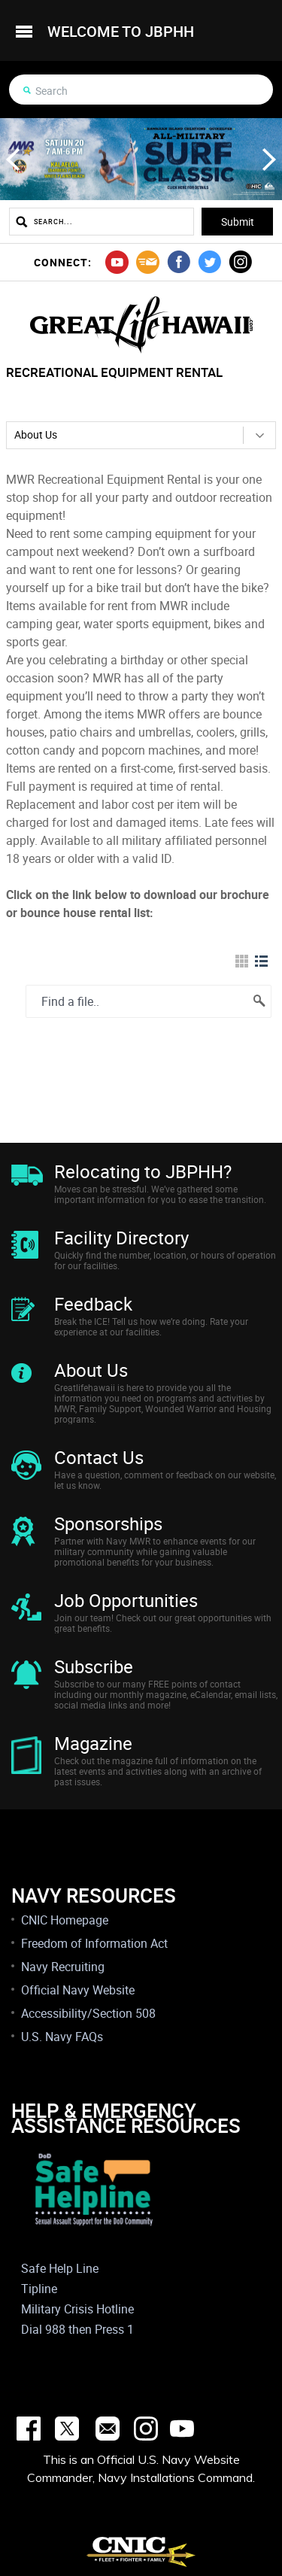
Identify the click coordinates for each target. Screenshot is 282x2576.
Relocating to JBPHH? (143, 1171)
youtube (117, 262)
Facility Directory (121, 1238)
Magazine (93, 1743)
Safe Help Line (60, 2268)
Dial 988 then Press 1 (77, 2329)
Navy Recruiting (63, 1966)
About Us (91, 1370)
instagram (240, 262)
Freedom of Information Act (94, 1943)
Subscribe (93, 1666)
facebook (178, 262)
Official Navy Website (78, 1990)
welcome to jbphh (120, 31)
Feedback (93, 1304)
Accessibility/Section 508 (88, 2013)
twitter (209, 262)
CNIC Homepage (64, 1920)
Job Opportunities (126, 1600)
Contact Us (99, 1457)
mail (147, 262)
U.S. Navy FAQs (62, 2036)
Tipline (39, 2288)
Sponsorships (108, 1523)
